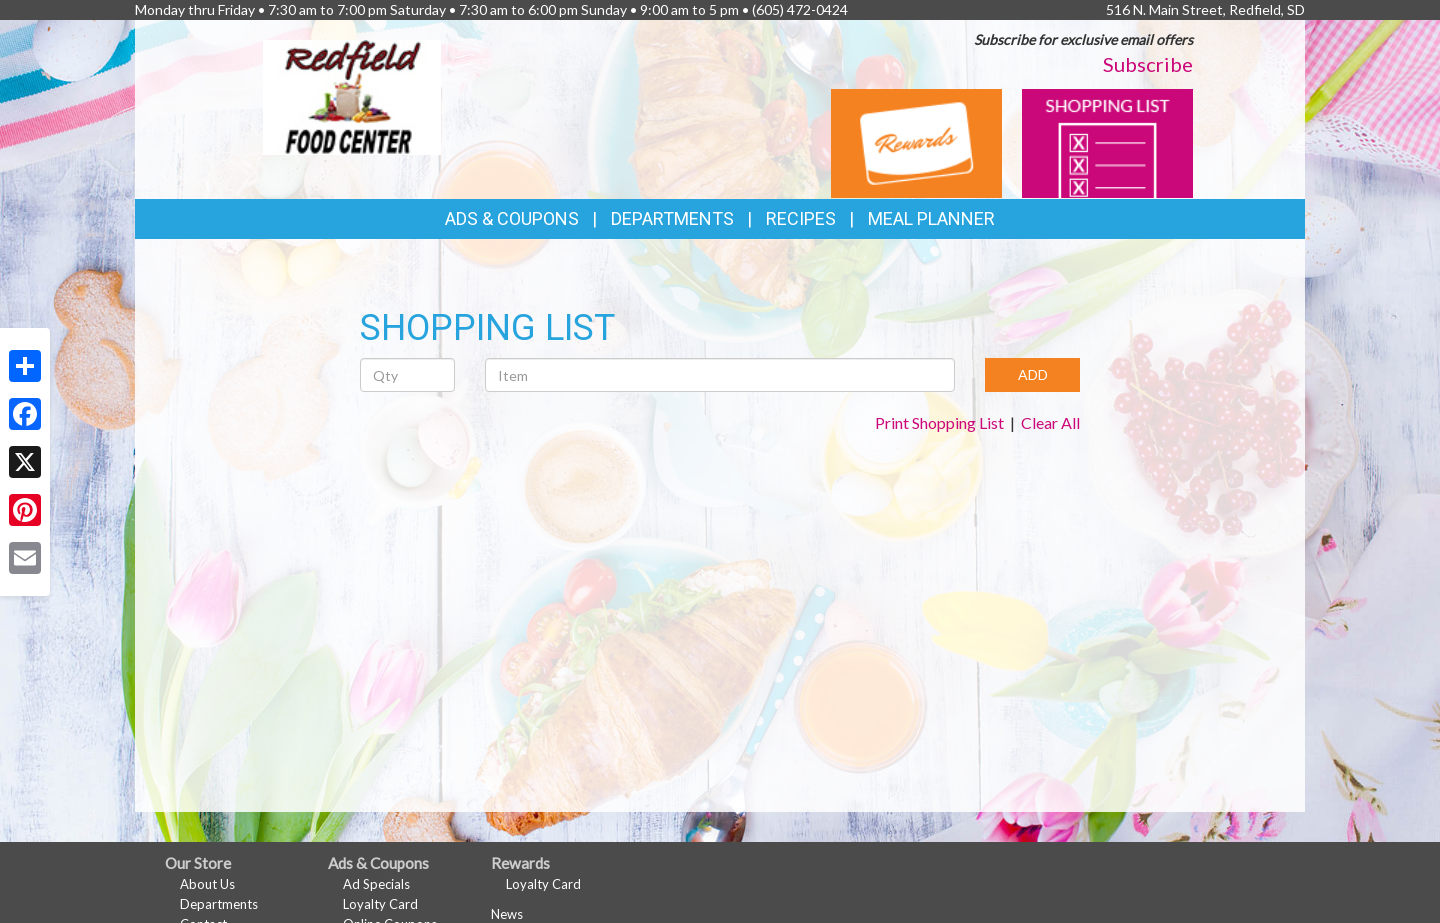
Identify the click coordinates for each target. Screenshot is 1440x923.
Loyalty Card (380, 904)
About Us (207, 884)
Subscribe (1148, 64)
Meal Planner (931, 218)
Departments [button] (672, 218)
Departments (219, 904)
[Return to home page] (352, 95)
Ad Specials (376, 884)
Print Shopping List (939, 422)
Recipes (801, 218)
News (507, 914)
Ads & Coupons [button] (512, 218)
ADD (1033, 374)
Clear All (1050, 422)
